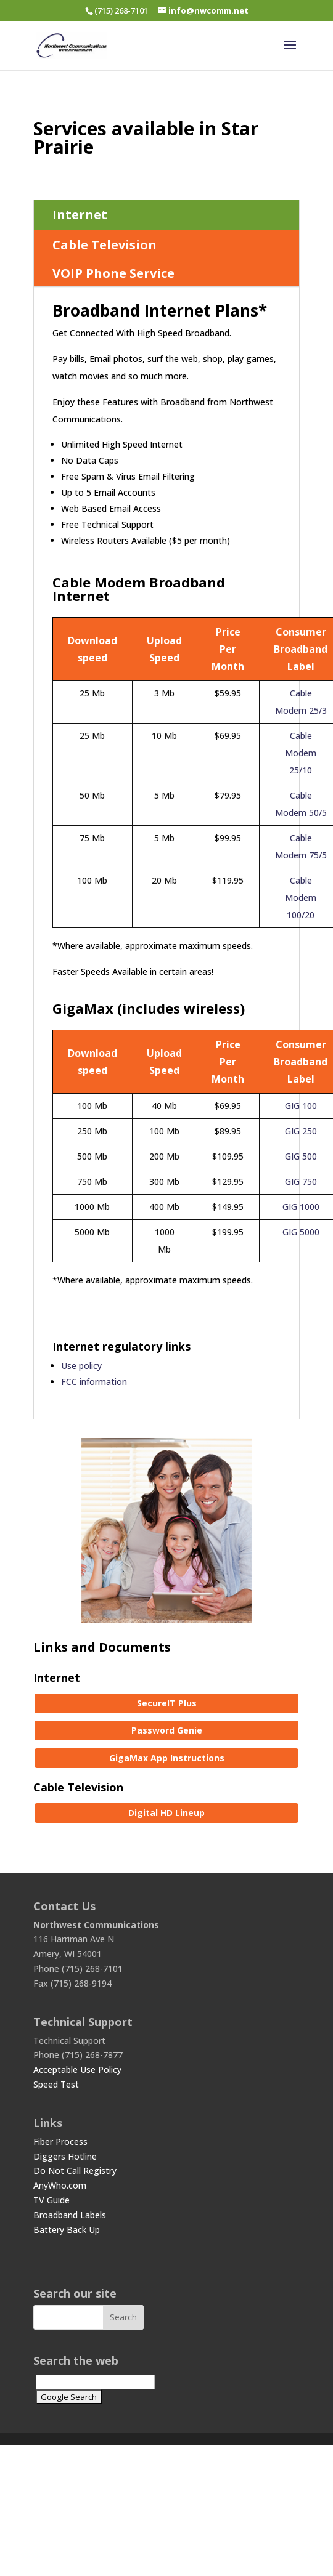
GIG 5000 (300, 1232)
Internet (79, 214)
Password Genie (166, 1730)
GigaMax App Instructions (166, 1758)
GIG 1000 (300, 1207)
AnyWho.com (59, 2185)
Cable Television (104, 244)
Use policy (81, 1365)
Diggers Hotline (65, 2156)
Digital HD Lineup (166, 1813)
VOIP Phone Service (113, 273)
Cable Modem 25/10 (300, 753)
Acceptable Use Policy (77, 2069)
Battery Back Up (66, 2229)
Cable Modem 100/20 (300, 897)
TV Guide (51, 2200)
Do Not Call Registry (75, 2170)
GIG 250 (301, 1131)
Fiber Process (60, 2141)
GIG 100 (301, 1106)
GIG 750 (301, 1181)
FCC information (94, 1381)
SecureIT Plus (167, 1703)
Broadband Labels (69, 2215)
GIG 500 (301, 1156)
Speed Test (56, 2084)
